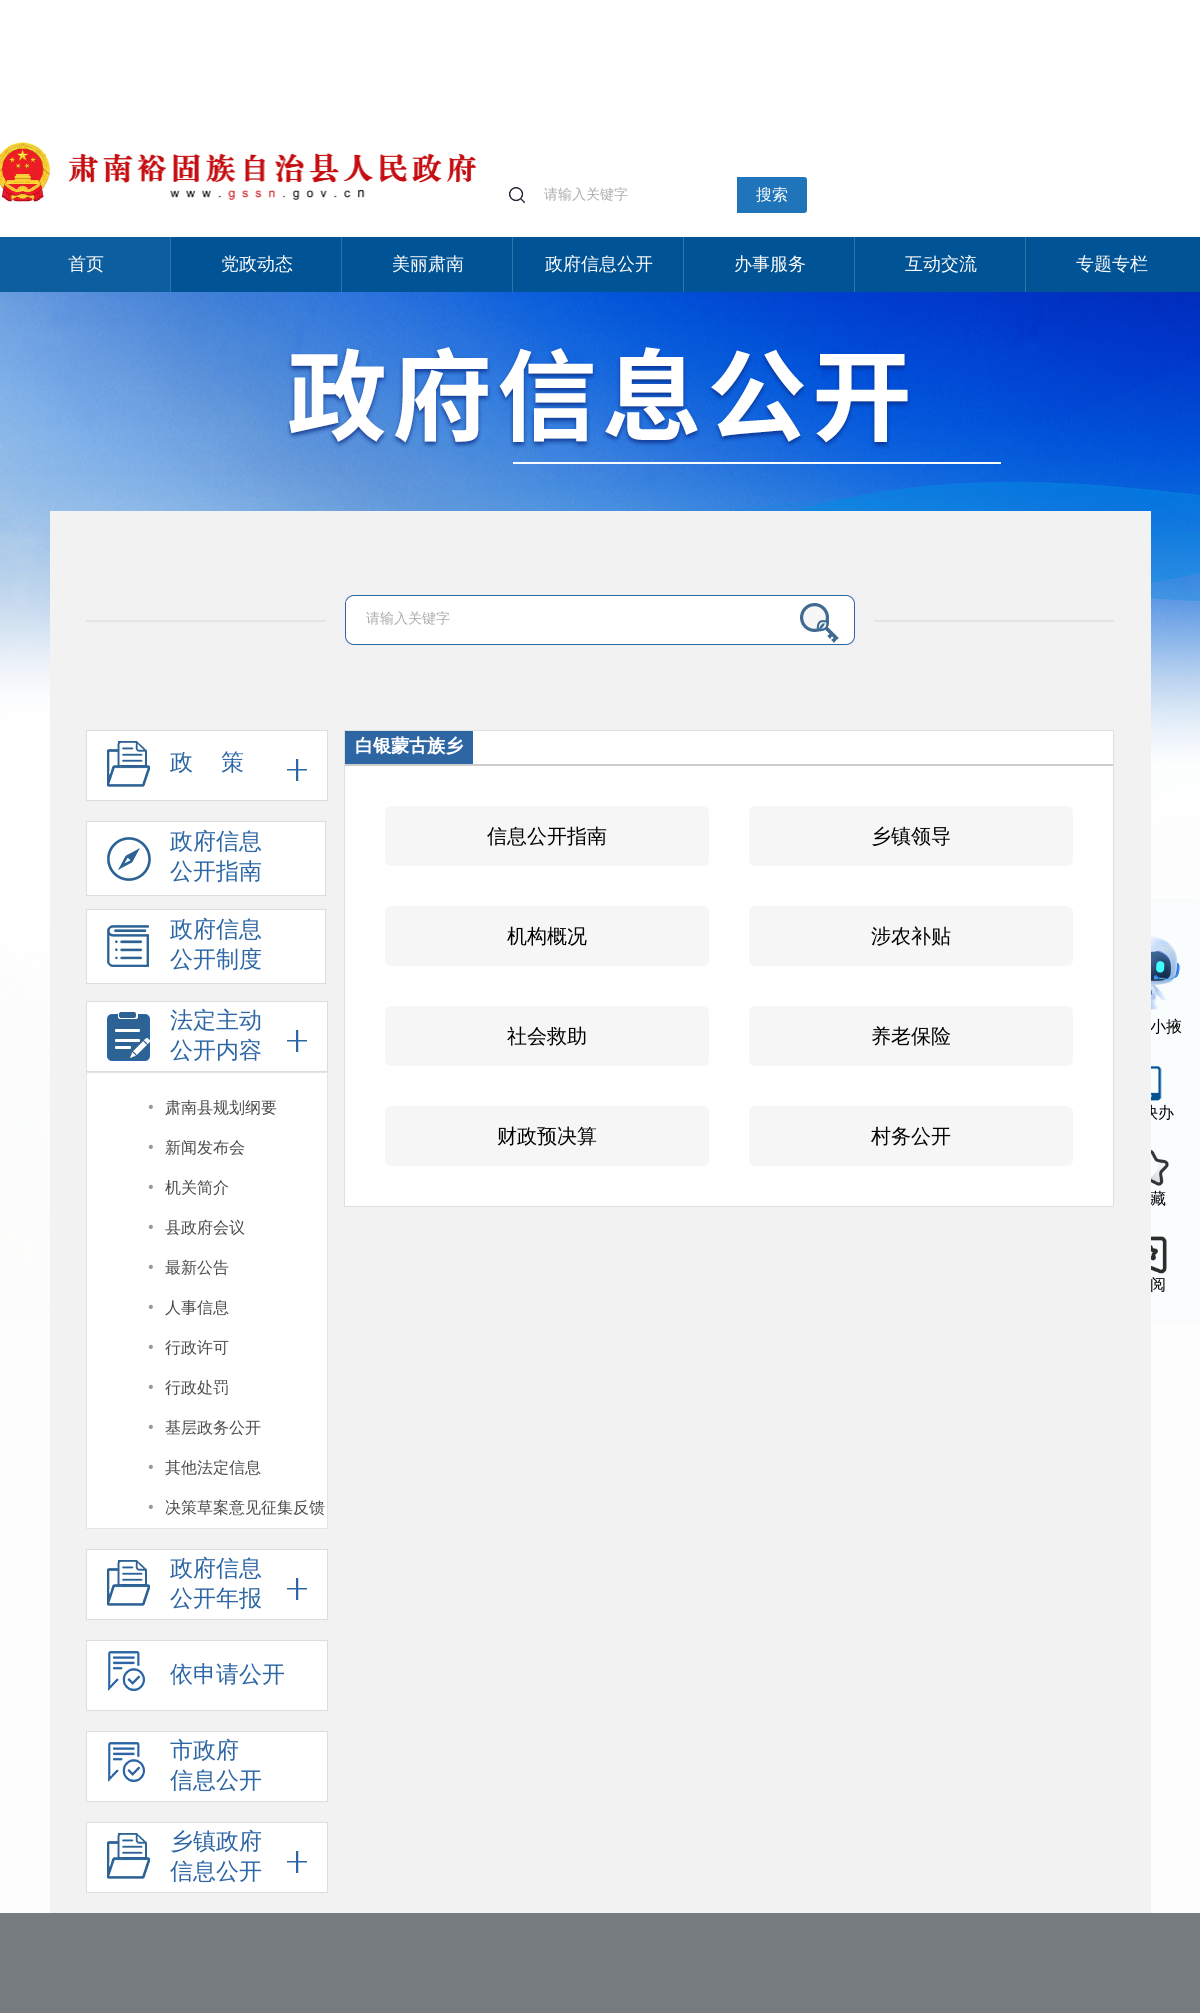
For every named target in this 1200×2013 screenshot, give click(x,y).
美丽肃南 (428, 264)
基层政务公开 (213, 1427)
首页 (86, 264)
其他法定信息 (213, 1467)
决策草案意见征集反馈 (245, 1507)
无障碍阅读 (1069, 8)
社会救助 (547, 1036)
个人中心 (916, 10)
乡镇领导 (911, 836)
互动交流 (941, 264)
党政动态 (257, 264)
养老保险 (911, 1036)
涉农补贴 (911, 936)
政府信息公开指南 (184, 862)
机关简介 (197, 1187)
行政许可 (197, 1347)
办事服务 (770, 264)
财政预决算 (547, 1136)
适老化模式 (989, 8)
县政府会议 (205, 1227)
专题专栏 (1112, 264)
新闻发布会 (205, 1147)
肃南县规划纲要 (221, 1107)
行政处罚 (197, 1387)
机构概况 (547, 936)
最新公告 (197, 1267)
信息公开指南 (547, 836)
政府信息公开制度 (184, 950)
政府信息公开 (599, 264)
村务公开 (911, 1136)
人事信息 (197, 1307)
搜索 (772, 194)
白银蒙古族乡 (409, 746)
